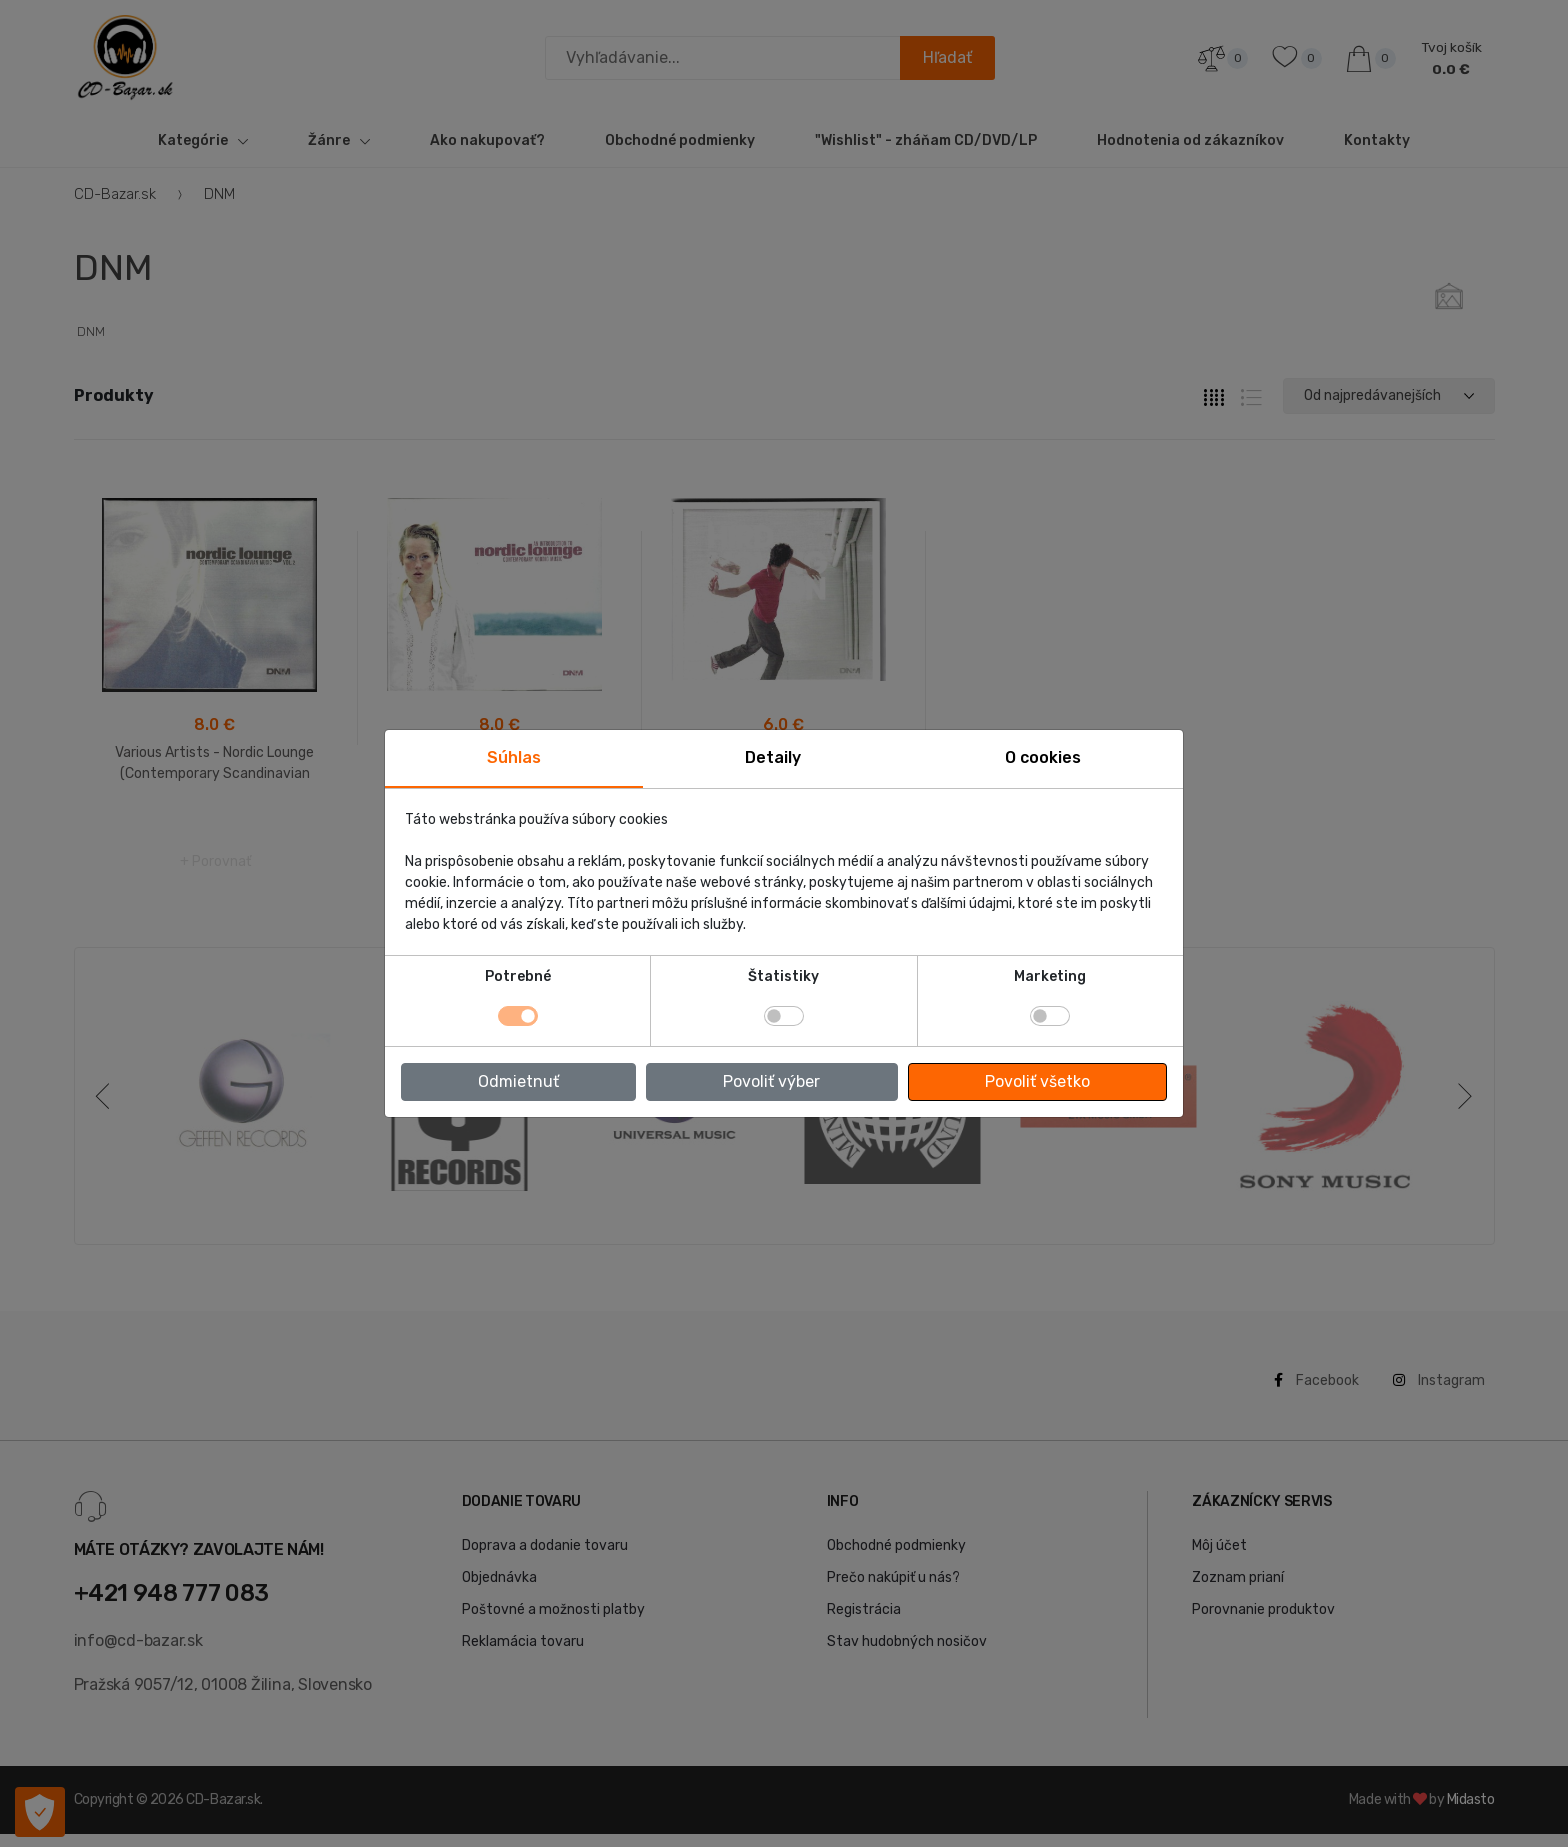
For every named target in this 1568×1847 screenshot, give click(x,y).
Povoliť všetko (1037, 1081)
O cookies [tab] (1043, 757)
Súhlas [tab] (514, 757)
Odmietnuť (518, 1081)
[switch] (784, 1016)
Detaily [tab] (773, 757)
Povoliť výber (771, 1081)
